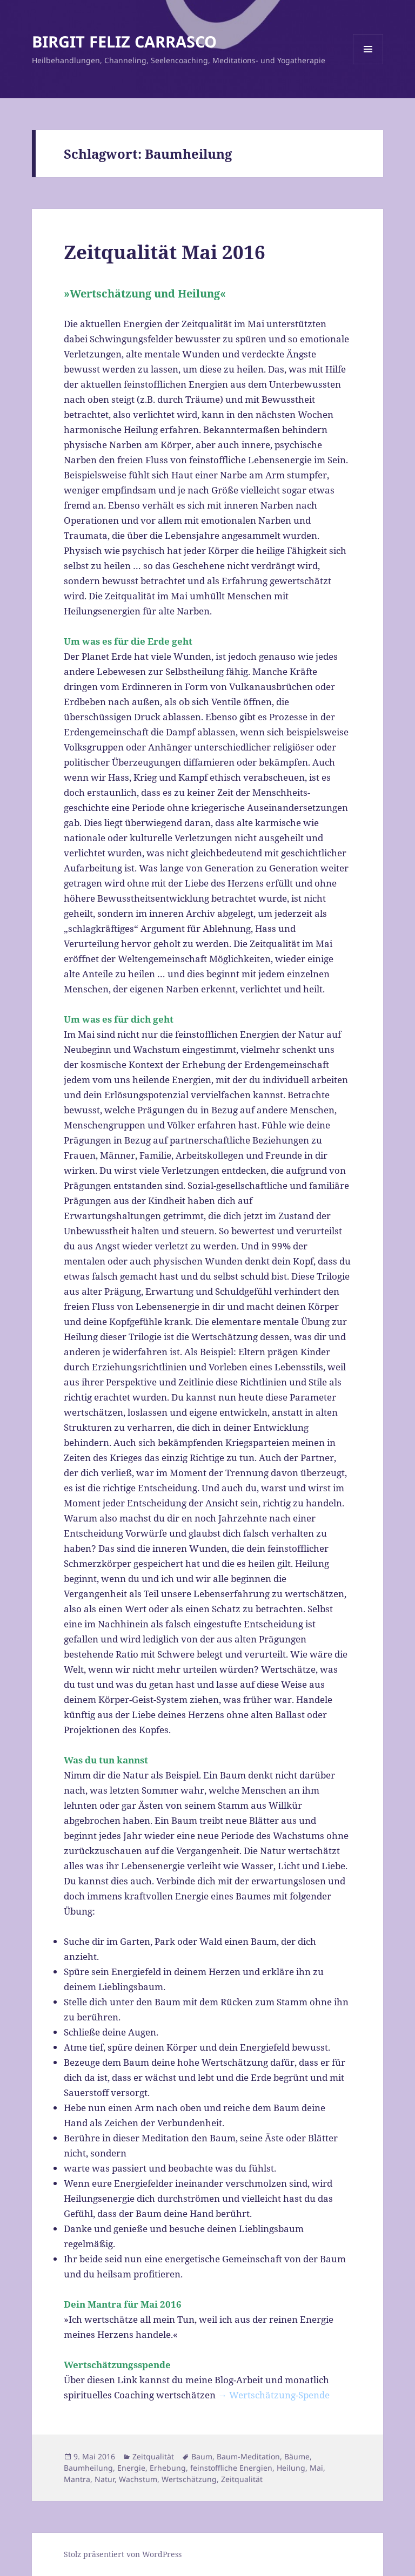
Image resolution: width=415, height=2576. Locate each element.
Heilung (291, 2468)
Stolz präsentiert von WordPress (123, 2554)
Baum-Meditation (248, 2456)
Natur (105, 2479)
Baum (201, 2456)
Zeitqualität (153, 2456)
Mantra (77, 2479)
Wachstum (138, 2479)
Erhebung (168, 2468)
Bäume (297, 2456)
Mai (316, 2468)
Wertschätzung (189, 2479)
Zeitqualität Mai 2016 (164, 252)
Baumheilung (88, 2468)
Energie (131, 2468)
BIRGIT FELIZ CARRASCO (124, 41)
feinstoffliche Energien (231, 2468)
